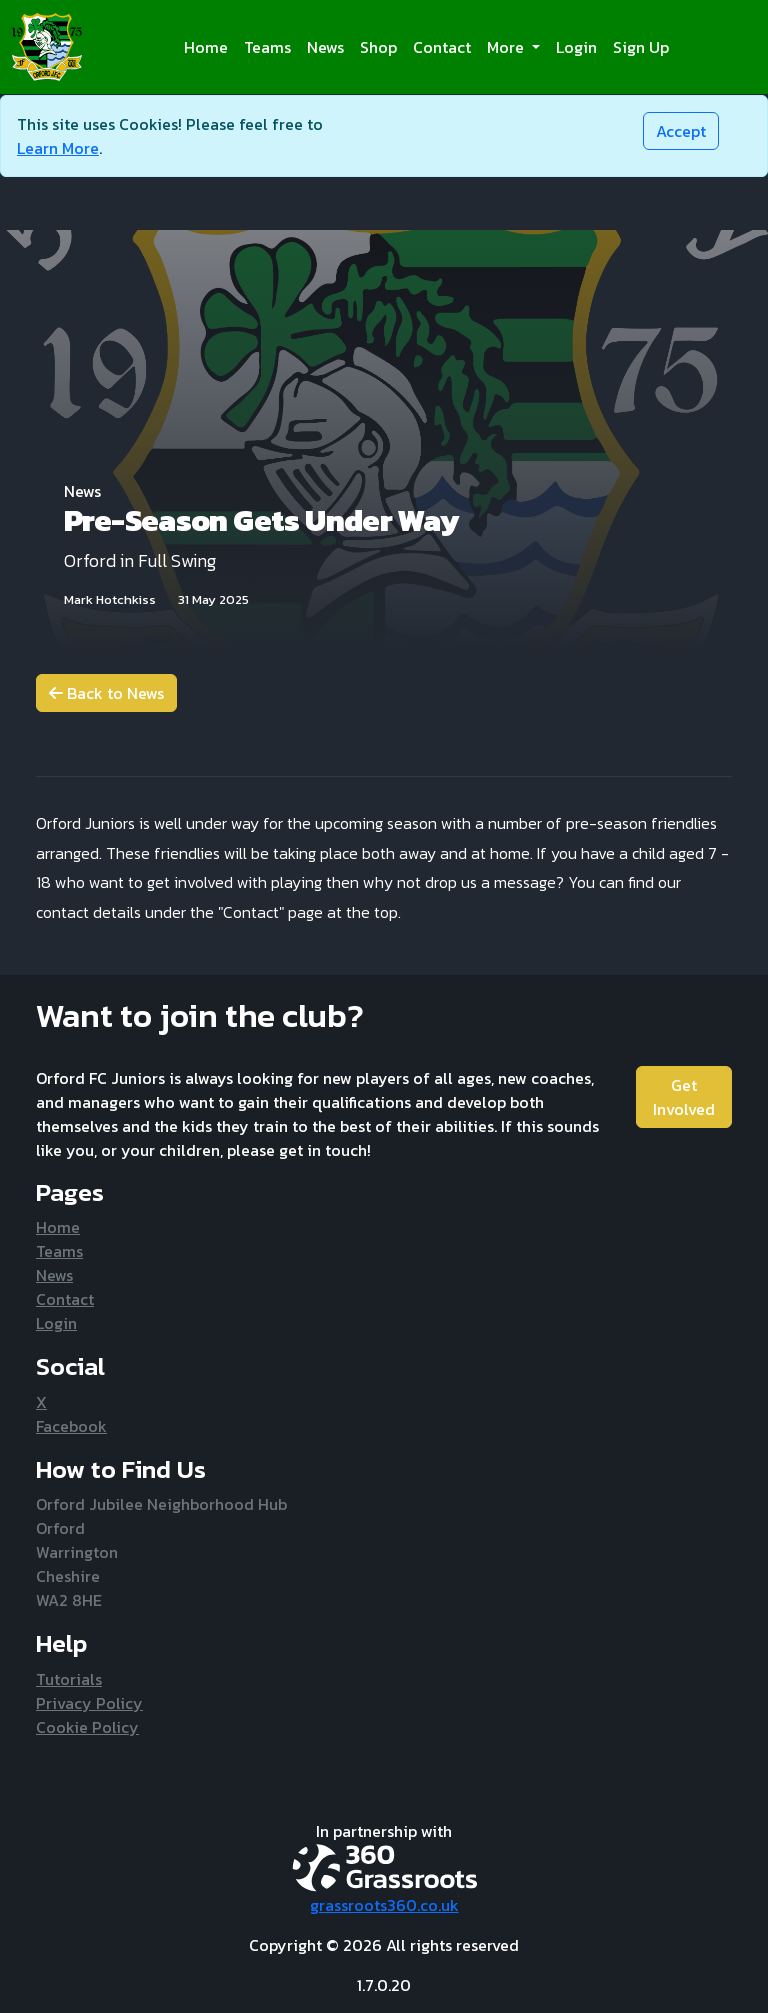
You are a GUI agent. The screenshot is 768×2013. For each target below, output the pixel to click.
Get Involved (684, 1097)
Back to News (106, 693)
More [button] (507, 47)
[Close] (681, 131)
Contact (442, 47)
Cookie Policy (87, 1727)
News (325, 47)
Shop (378, 47)
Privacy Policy (89, 1703)
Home (206, 47)
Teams (267, 47)
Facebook (71, 1426)
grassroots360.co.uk (384, 1905)
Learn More (58, 148)
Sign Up (641, 47)
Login (576, 47)
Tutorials (69, 1679)
